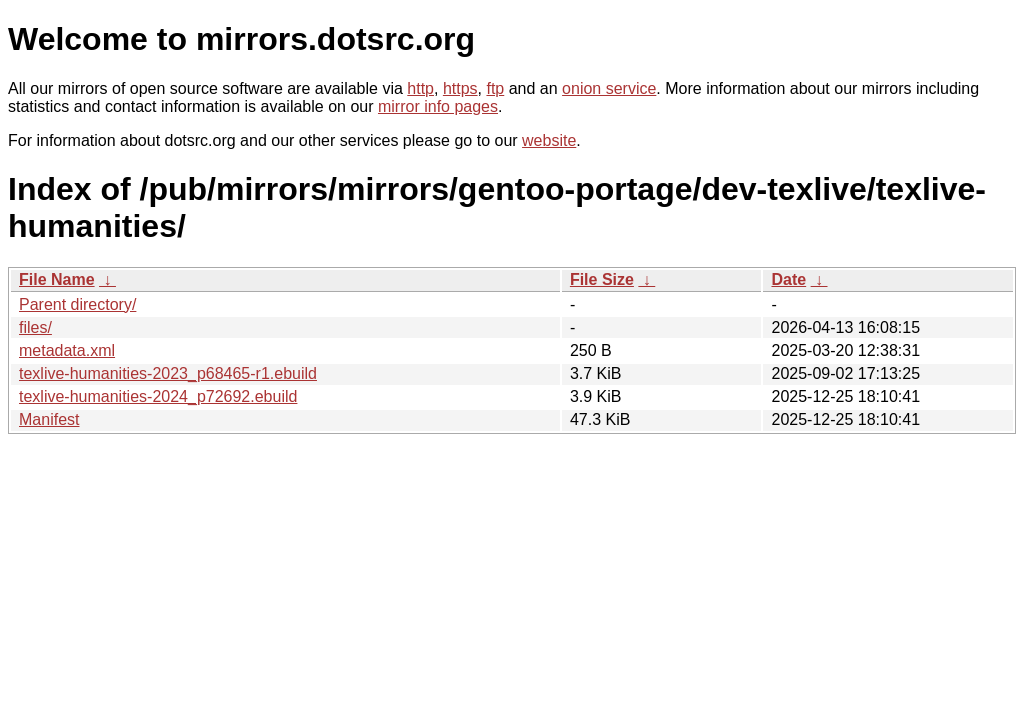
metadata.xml (67, 350)
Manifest (49, 419)
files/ (35, 327)
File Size (602, 279)
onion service (609, 88)
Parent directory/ (77, 304)
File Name (57, 279)
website (549, 140)
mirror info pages (438, 106)
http (420, 88)
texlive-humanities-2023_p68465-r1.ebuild (168, 373)
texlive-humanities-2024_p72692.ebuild (158, 396)
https (460, 88)
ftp (495, 88)
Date (788, 279)
